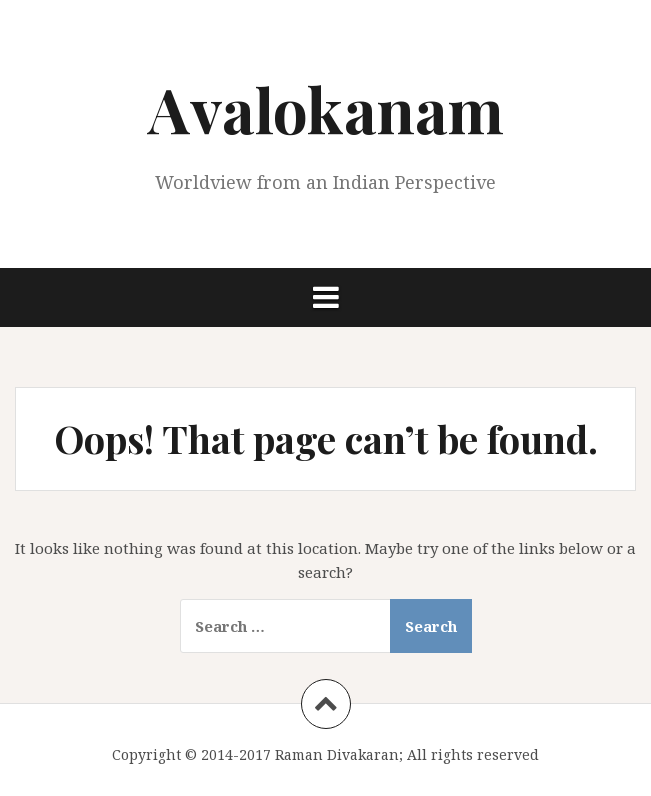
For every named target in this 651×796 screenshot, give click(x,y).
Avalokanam (326, 108)
